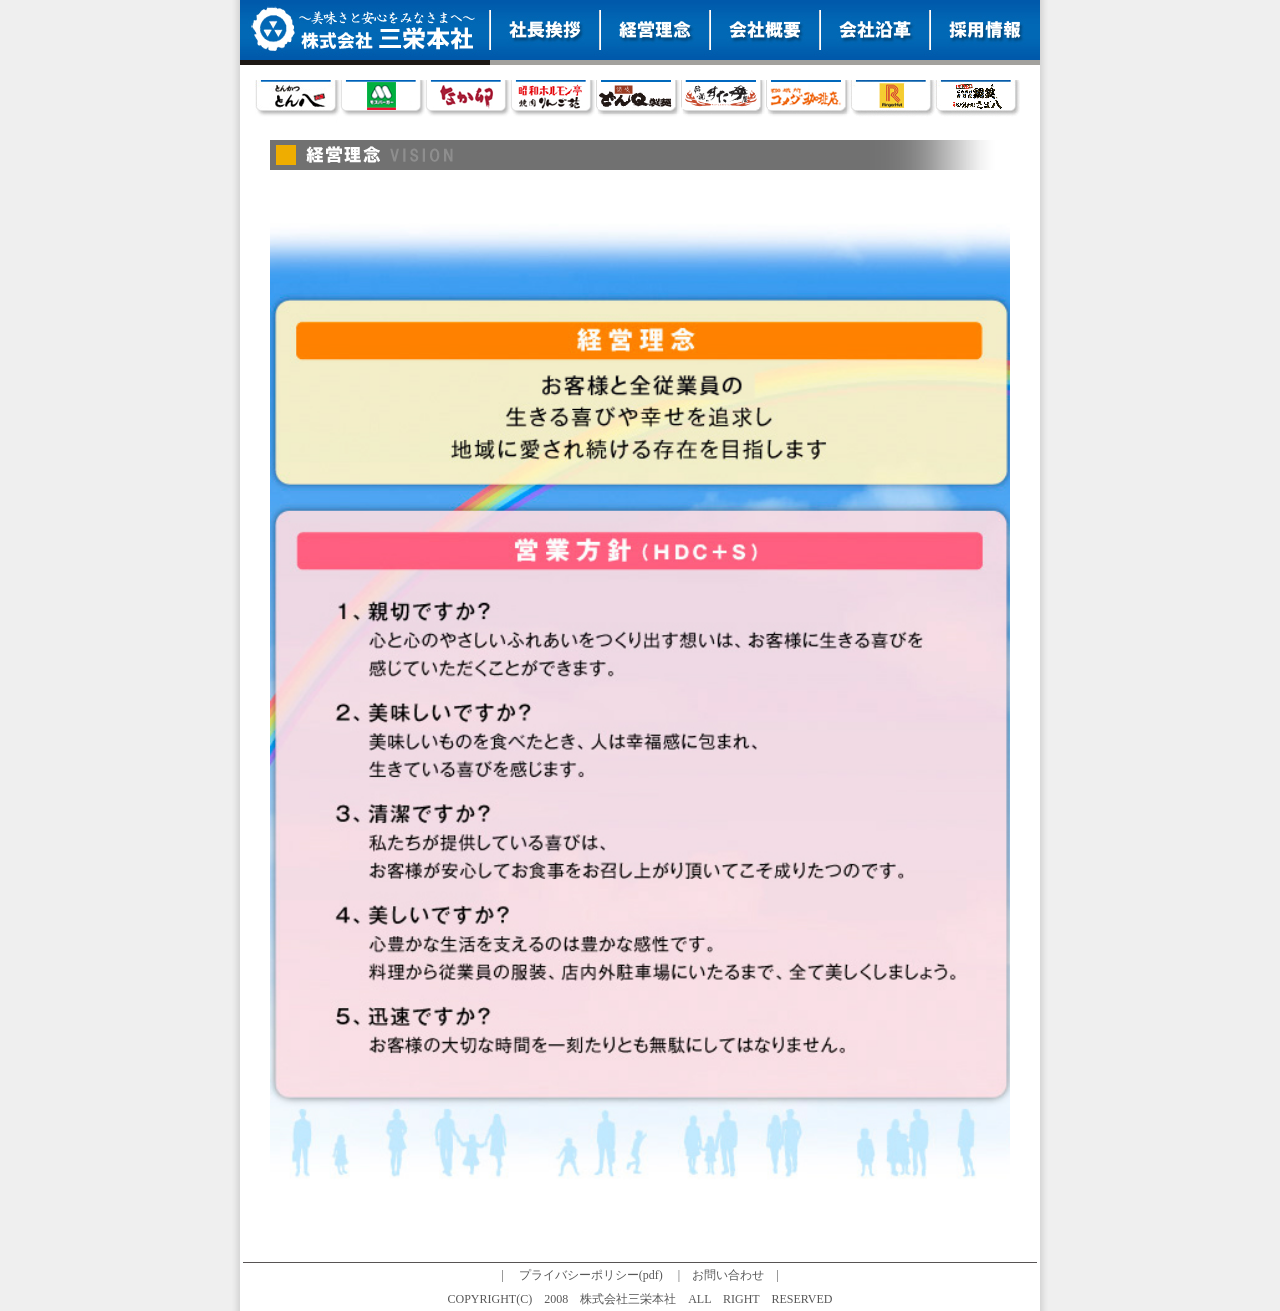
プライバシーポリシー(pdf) (591, 1275)
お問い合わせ (728, 1275)
